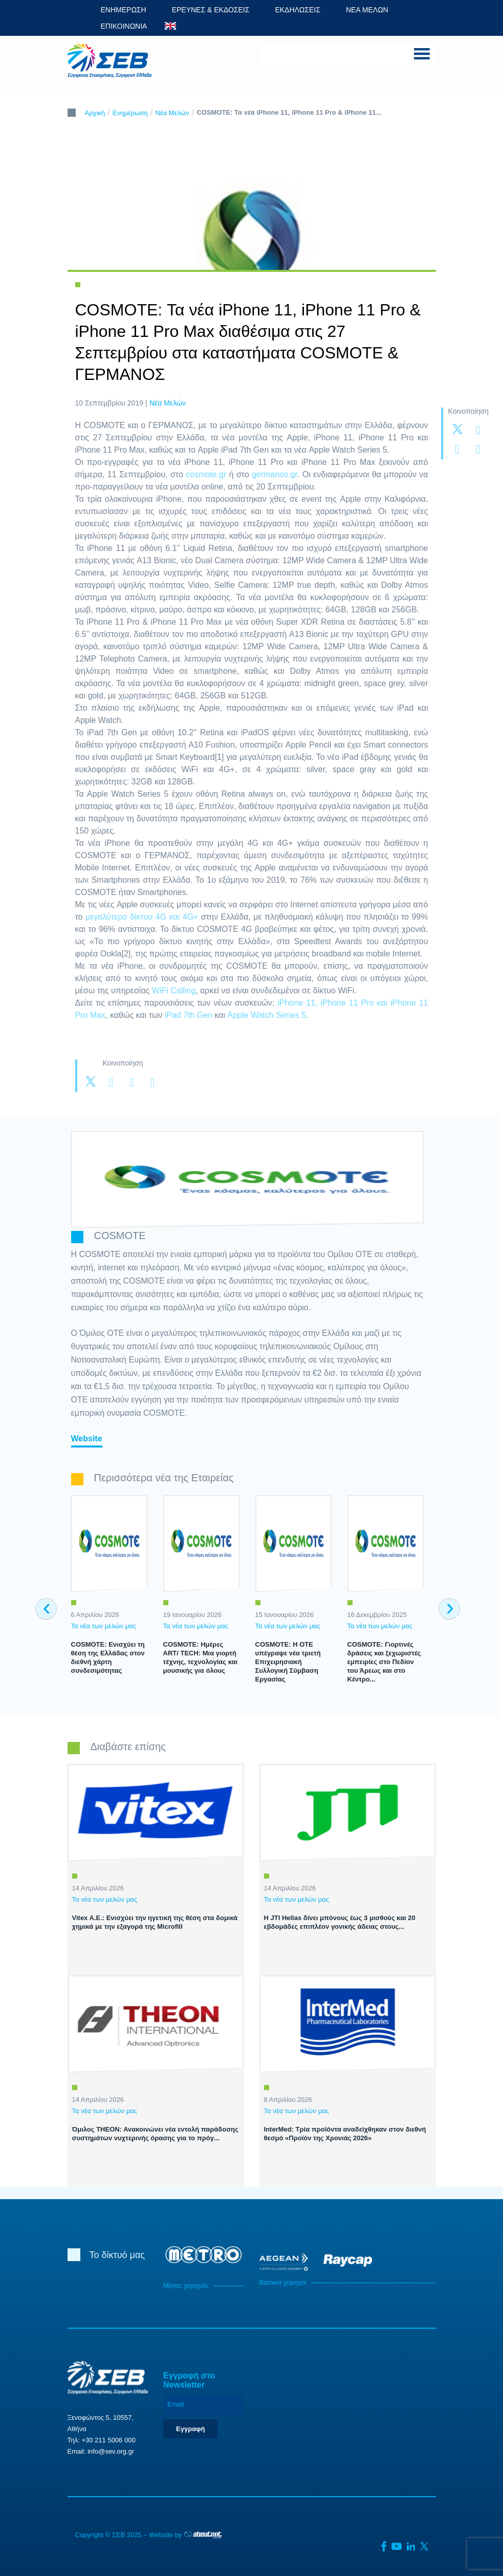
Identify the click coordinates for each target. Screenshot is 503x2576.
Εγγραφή (190, 2429)
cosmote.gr (206, 474)
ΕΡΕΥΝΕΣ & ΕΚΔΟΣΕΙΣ (211, 10)
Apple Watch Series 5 (267, 1015)
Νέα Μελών (172, 113)
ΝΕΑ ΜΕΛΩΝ (367, 10)
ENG (170, 26)
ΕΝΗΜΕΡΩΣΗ (123, 10)
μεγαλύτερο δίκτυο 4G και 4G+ (141, 916)
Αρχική (95, 113)
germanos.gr (274, 474)
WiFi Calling (173, 990)
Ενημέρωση (130, 113)
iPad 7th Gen (188, 1015)
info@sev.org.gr (111, 2451)
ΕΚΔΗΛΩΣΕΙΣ (297, 10)
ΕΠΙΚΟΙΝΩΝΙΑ (124, 26)
